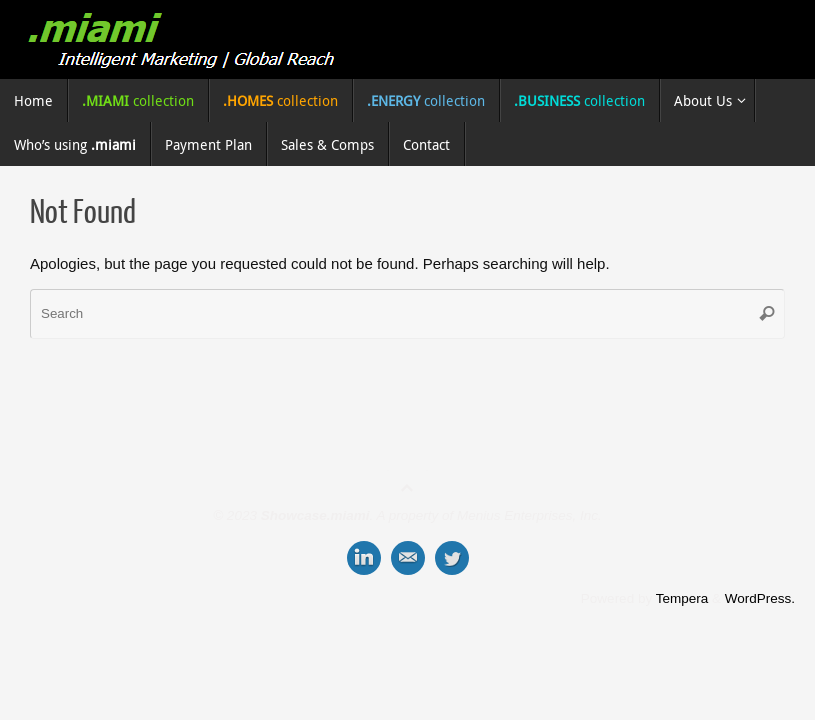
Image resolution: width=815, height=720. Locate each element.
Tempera (682, 598)
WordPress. (760, 598)
